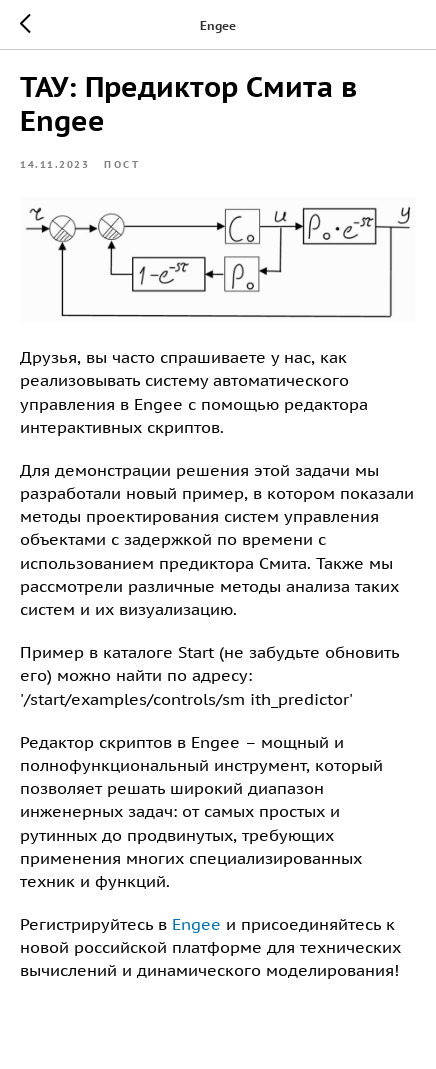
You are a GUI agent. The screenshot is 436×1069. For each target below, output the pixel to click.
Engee (196, 924)
